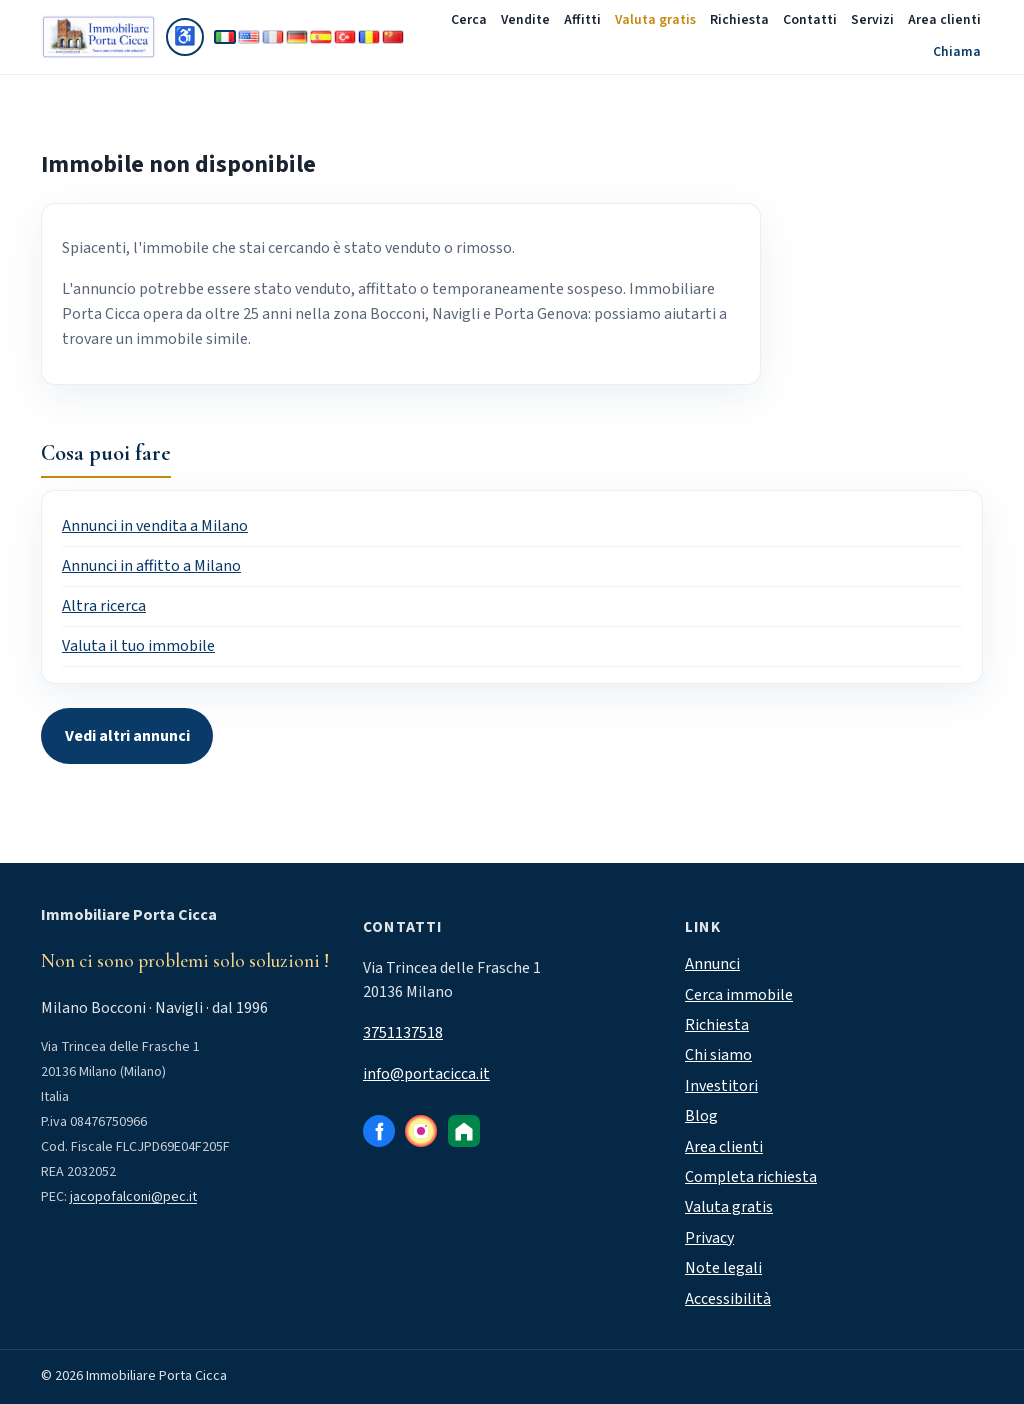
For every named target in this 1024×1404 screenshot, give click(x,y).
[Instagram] (421, 1131)
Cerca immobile (739, 995)
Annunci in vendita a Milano (155, 526)
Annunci (712, 964)
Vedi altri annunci (127, 736)
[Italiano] (225, 37)
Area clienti (944, 20)
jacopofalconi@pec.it (133, 1197)
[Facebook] (379, 1131)
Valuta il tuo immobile (138, 646)
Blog (701, 1116)
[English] (249, 37)
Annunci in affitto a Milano (151, 566)
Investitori (721, 1086)
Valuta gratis (655, 20)
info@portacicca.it (426, 1074)
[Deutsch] (297, 37)
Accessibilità (728, 1299)
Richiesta (739, 20)
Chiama (957, 52)
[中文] (393, 37)
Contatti (810, 20)
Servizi (872, 20)
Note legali (723, 1268)
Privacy (709, 1238)
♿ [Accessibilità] (189, 40)
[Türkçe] (345, 37)
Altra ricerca (104, 606)
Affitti (582, 20)
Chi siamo (718, 1055)
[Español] (321, 37)
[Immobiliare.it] (464, 1131)
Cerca (469, 20)
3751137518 (403, 1033)
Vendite (525, 20)
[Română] (369, 37)
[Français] (273, 37)
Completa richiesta (751, 1177)
